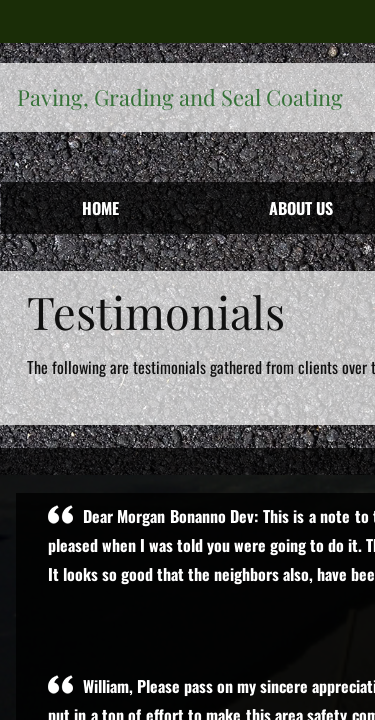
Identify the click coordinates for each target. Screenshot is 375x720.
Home (100, 208)
